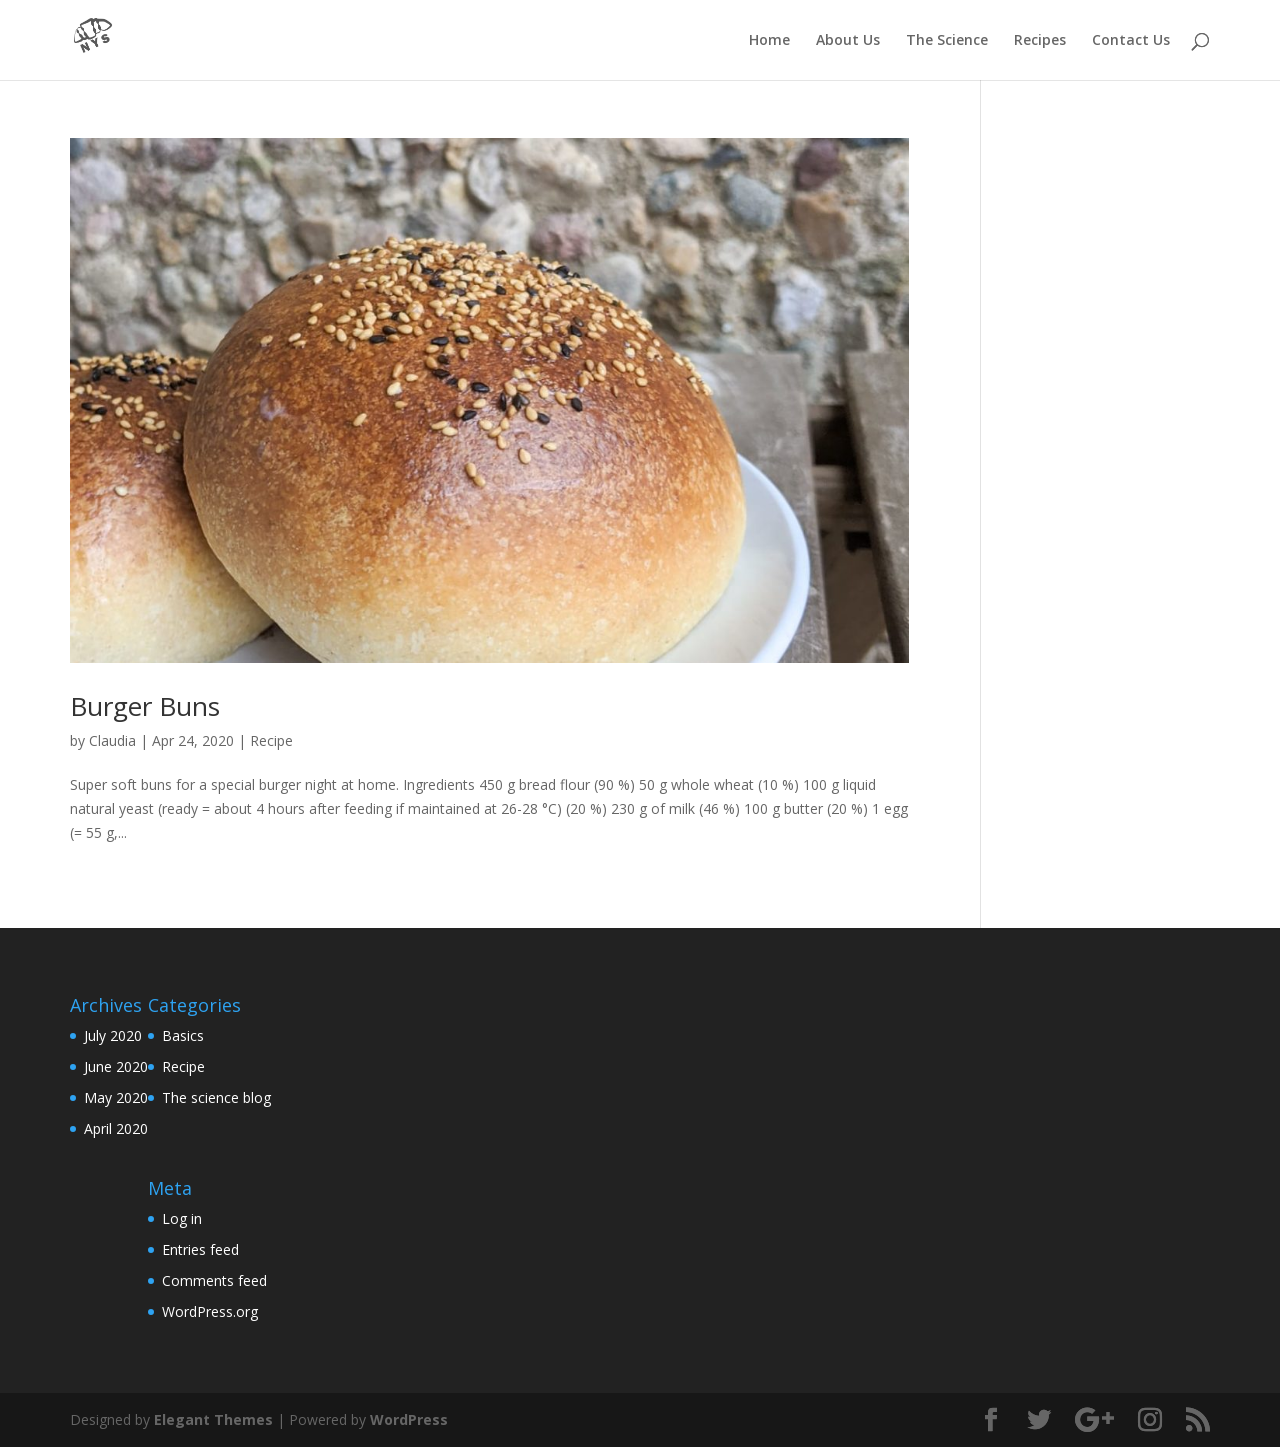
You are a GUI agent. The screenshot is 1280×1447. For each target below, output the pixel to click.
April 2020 (116, 1128)
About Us (848, 41)
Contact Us (1131, 41)
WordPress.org (210, 1311)
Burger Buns (145, 706)
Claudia (112, 740)
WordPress (409, 1419)
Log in (182, 1218)
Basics (183, 1035)
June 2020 (116, 1066)
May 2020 (116, 1097)
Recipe (271, 740)
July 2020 (113, 1035)
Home (769, 41)
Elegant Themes (213, 1419)
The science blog (216, 1097)
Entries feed (200, 1249)
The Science (947, 41)
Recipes (1040, 41)
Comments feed (214, 1280)
